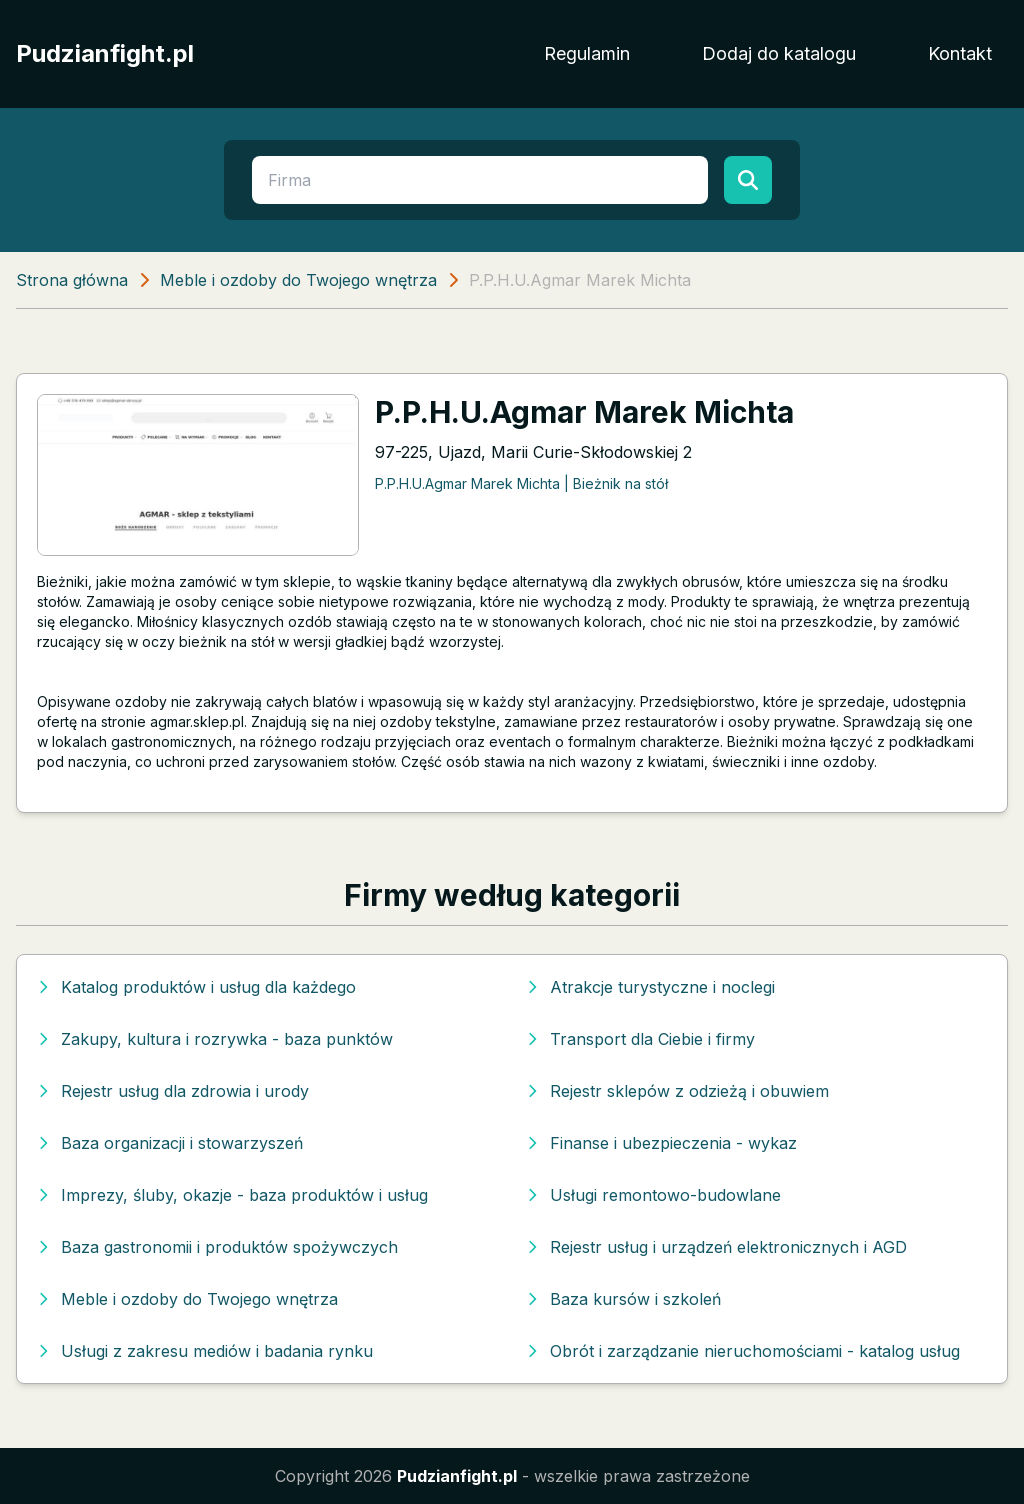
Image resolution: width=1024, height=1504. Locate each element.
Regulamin (587, 53)
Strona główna (72, 280)
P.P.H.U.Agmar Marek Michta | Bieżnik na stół (521, 483)
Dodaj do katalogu (779, 53)
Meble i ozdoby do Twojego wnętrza (298, 280)
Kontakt (960, 53)
